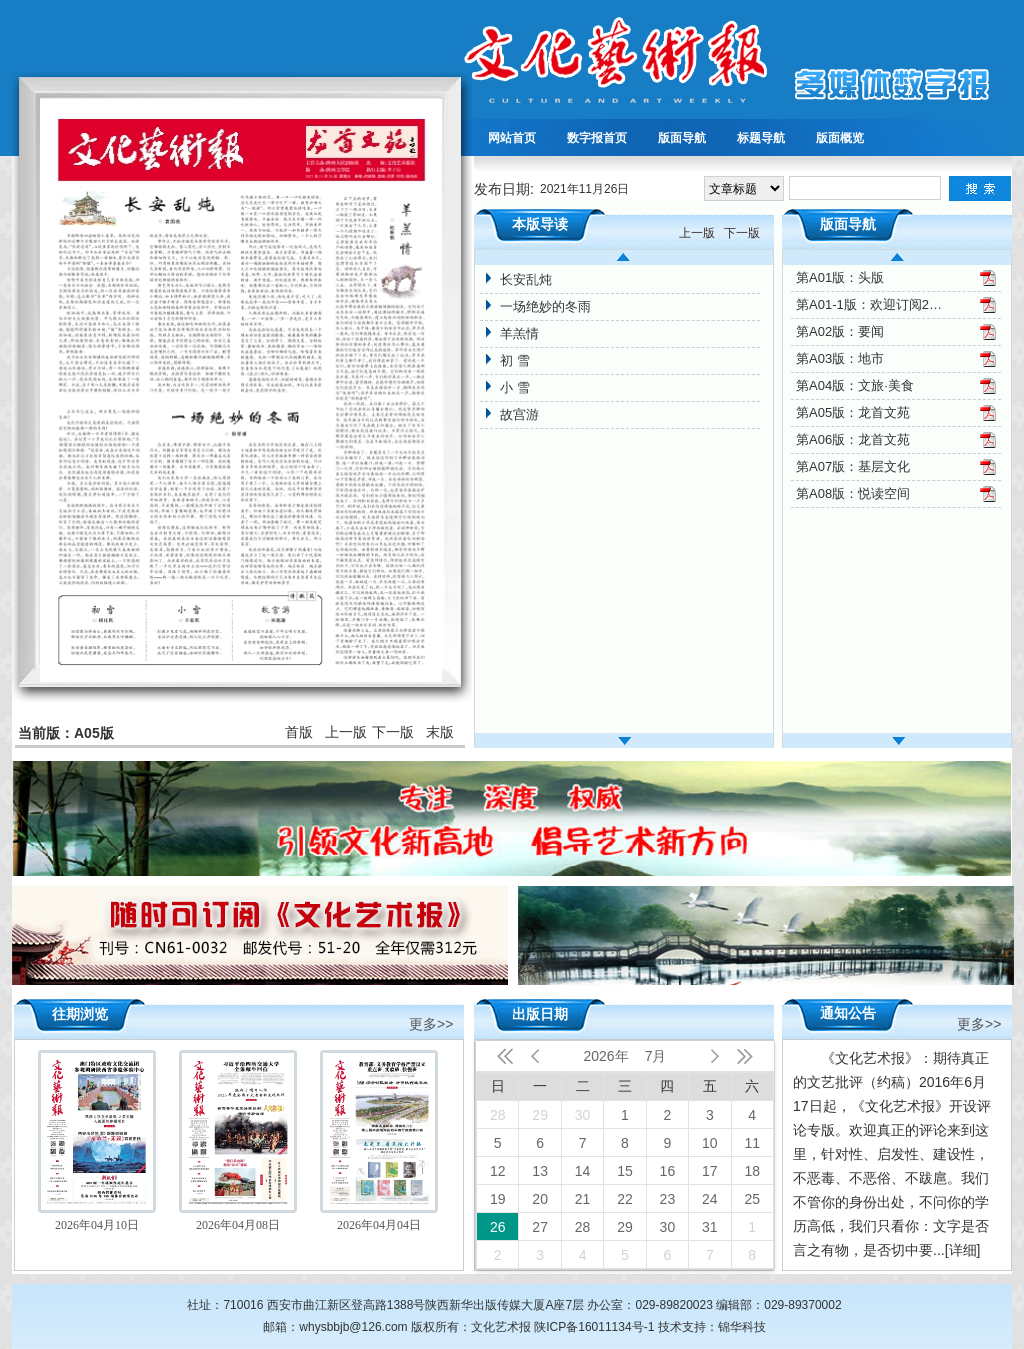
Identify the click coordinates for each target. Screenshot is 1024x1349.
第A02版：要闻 (840, 331)
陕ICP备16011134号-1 (594, 1327)
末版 (440, 732)
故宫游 (519, 414)
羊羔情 (519, 333)
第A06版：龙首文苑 (853, 439)
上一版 (346, 732)
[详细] (963, 1250)
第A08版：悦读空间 (853, 493)
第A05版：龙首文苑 (853, 412)
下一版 (393, 732)
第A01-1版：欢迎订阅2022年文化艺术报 (871, 304)
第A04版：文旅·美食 (855, 385)
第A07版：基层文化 (853, 466)
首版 (299, 732)
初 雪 (515, 360)
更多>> (431, 1022)
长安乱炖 (526, 279)
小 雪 (515, 387)
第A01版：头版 (840, 277)
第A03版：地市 (840, 358)
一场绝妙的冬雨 (545, 306)
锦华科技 (742, 1327)
